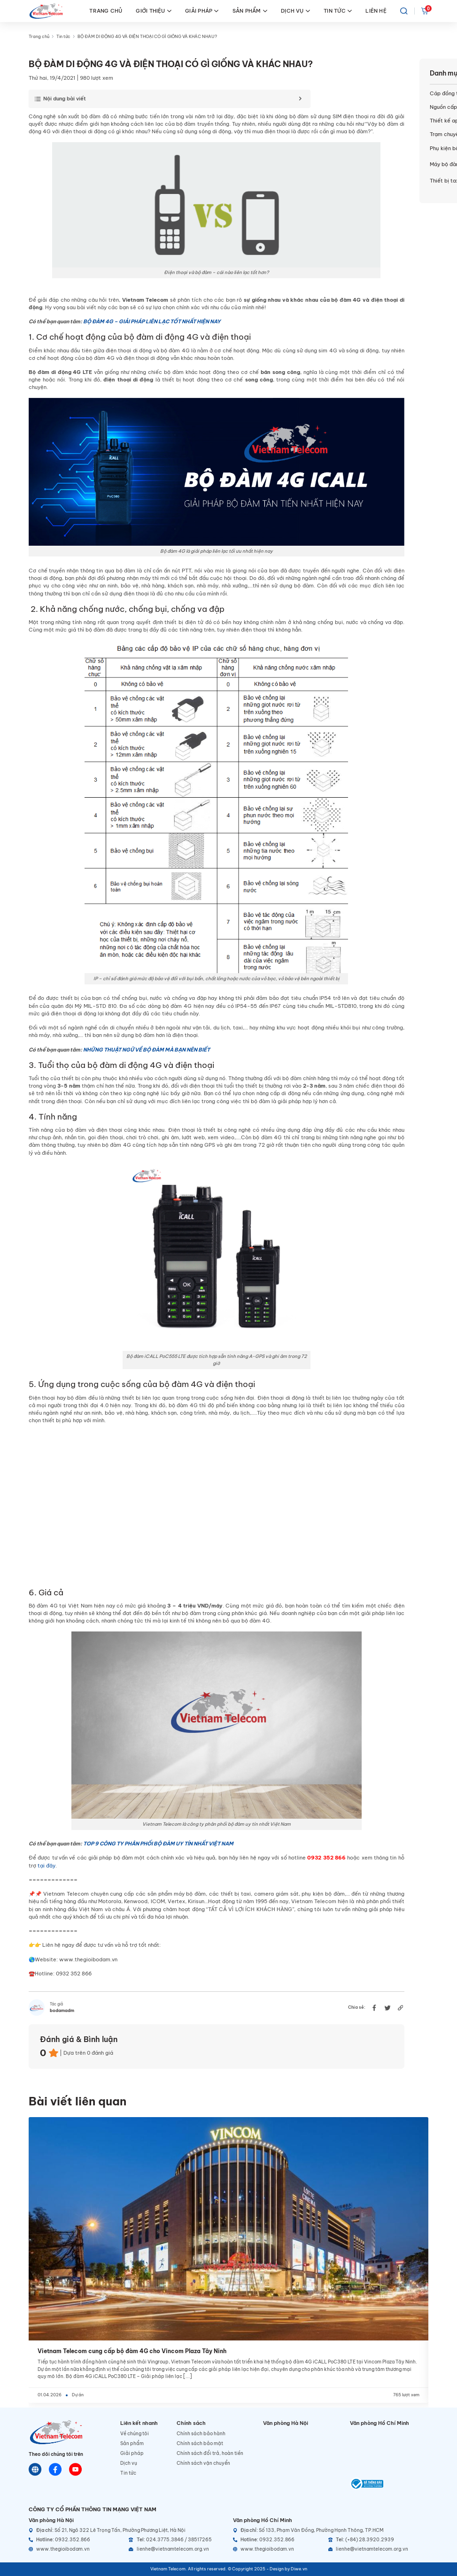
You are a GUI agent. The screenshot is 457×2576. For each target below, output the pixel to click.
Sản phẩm (132, 2443)
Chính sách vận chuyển (203, 2463)
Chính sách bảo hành (201, 2434)
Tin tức (63, 36)
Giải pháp (132, 2453)
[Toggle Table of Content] (167, 99)
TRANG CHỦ (105, 11)
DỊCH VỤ (295, 11)
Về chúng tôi (134, 2434)
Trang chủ (39, 36)
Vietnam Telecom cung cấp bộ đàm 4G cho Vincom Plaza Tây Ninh (132, 2351)
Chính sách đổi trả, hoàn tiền (210, 2453)
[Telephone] (176, 2540)
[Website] (35, 2469)
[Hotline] (76, 2540)
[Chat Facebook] (55, 2469)
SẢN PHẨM (249, 11)
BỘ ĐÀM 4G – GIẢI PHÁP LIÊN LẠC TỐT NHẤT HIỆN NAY (152, 321)
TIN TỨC (338, 11)
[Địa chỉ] (127, 2530)
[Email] (176, 2549)
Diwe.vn (299, 2569)
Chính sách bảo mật (200, 2443)
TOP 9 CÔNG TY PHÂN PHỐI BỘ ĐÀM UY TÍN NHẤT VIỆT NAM (158, 1843)
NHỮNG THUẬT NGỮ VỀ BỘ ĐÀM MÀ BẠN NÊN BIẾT (146, 1049)
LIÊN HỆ (376, 11)
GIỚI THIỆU (153, 11)
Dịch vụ (128, 2463)
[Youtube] (75, 2469)
